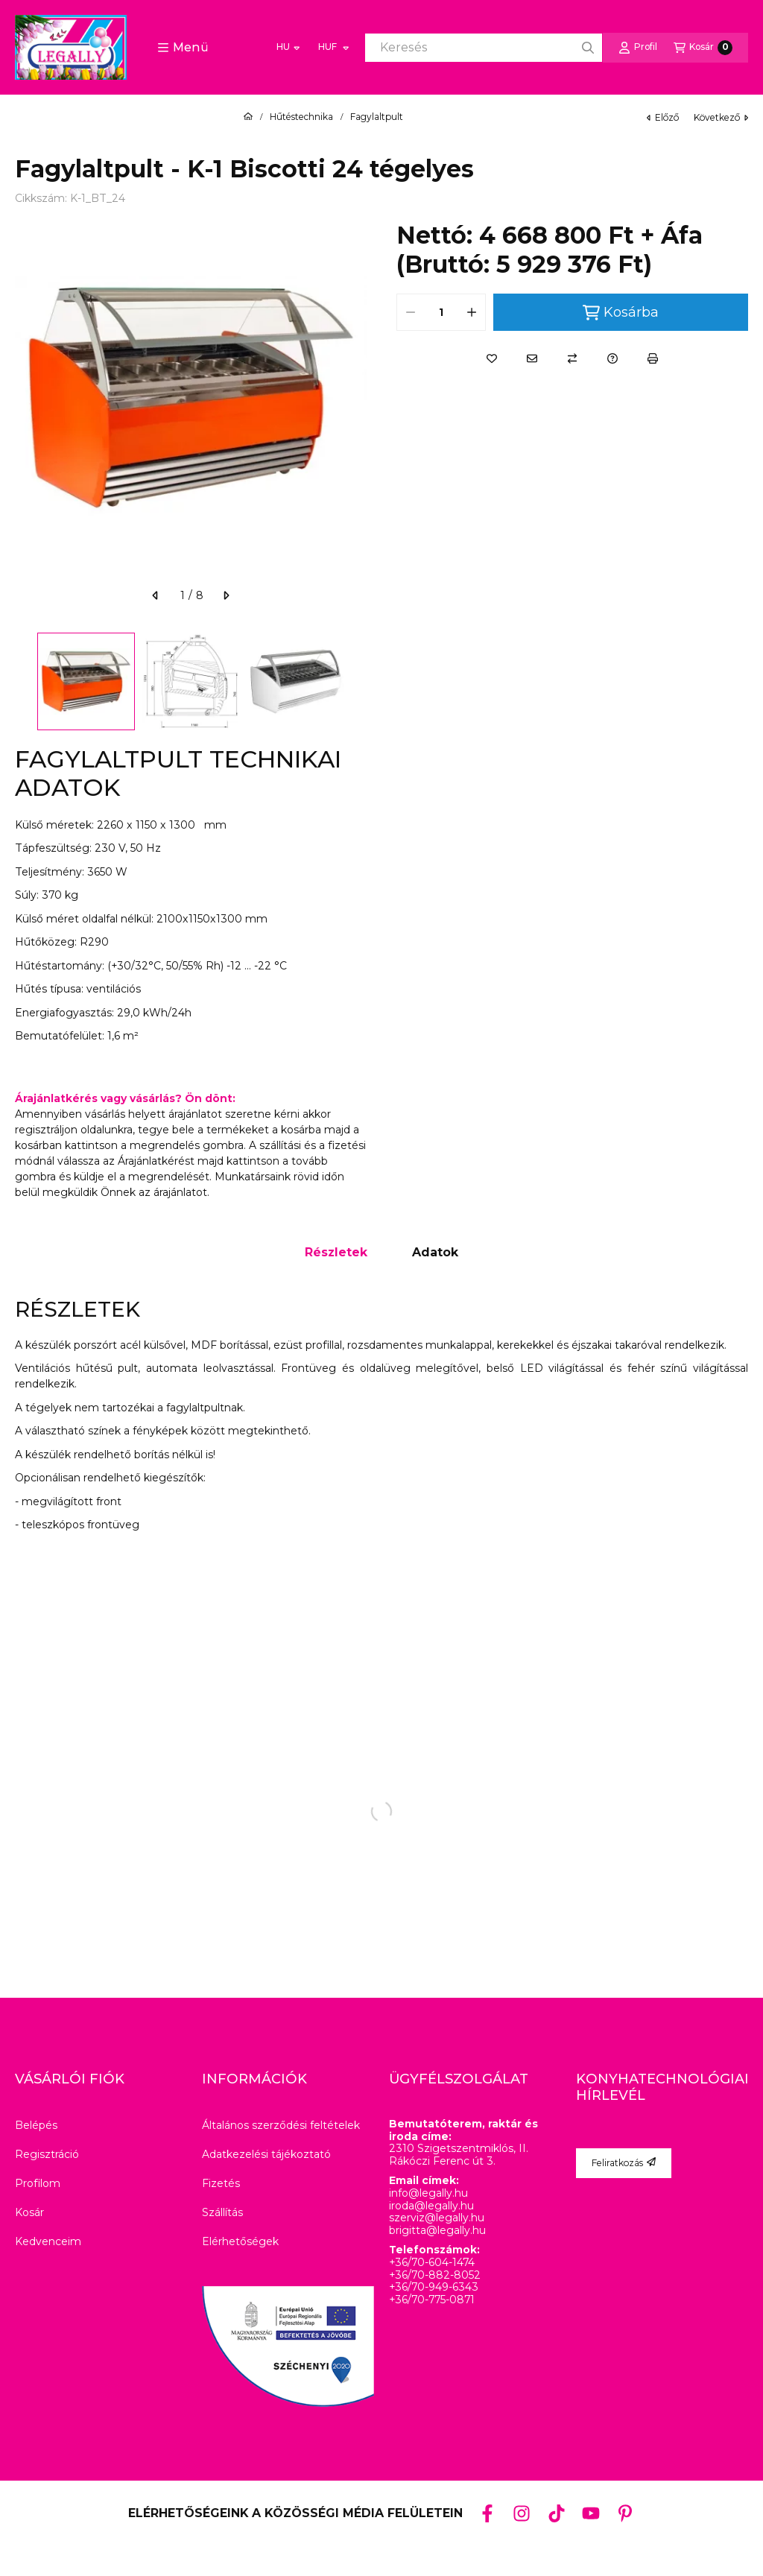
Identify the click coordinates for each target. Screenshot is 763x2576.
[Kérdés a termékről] (612, 358)
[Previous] (22, 681)
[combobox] (483, 48)
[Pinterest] (625, 2513)
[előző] (156, 595)
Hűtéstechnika (301, 117)
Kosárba (621, 312)
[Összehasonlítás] (572, 358)
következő (721, 117)
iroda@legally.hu (431, 2206)
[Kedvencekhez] (491, 358)
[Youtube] (591, 2513)
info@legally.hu (428, 2193)
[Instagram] (521, 2513)
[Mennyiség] (441, 312)
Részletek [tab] (336, 1252)
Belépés (36, 2125)
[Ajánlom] (532, 358)
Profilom (37, 2183)
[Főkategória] (248, 117)
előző (663, 117)
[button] (183, 48)
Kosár (29, 2212)
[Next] (359, 681)
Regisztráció (47, 2154)
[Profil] (638, 48)
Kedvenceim (48, 2241)
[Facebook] (487, 2513)
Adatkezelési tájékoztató (266, 2154)
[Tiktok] (556, 2513)
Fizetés (221, 2183)
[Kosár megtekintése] (703, 48)
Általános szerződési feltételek (281, 2125)
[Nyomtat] (652, 358)
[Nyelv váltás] (288, 48)
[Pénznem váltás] (332, 48)
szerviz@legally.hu (436, 2218)
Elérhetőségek (240, 2241)
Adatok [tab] (435, 1252)
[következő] (226, 595)
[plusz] (472, 312)
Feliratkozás (624, 2162)
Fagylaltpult (376, 117)
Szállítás (222, 2212)
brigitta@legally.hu (437, 2230)
